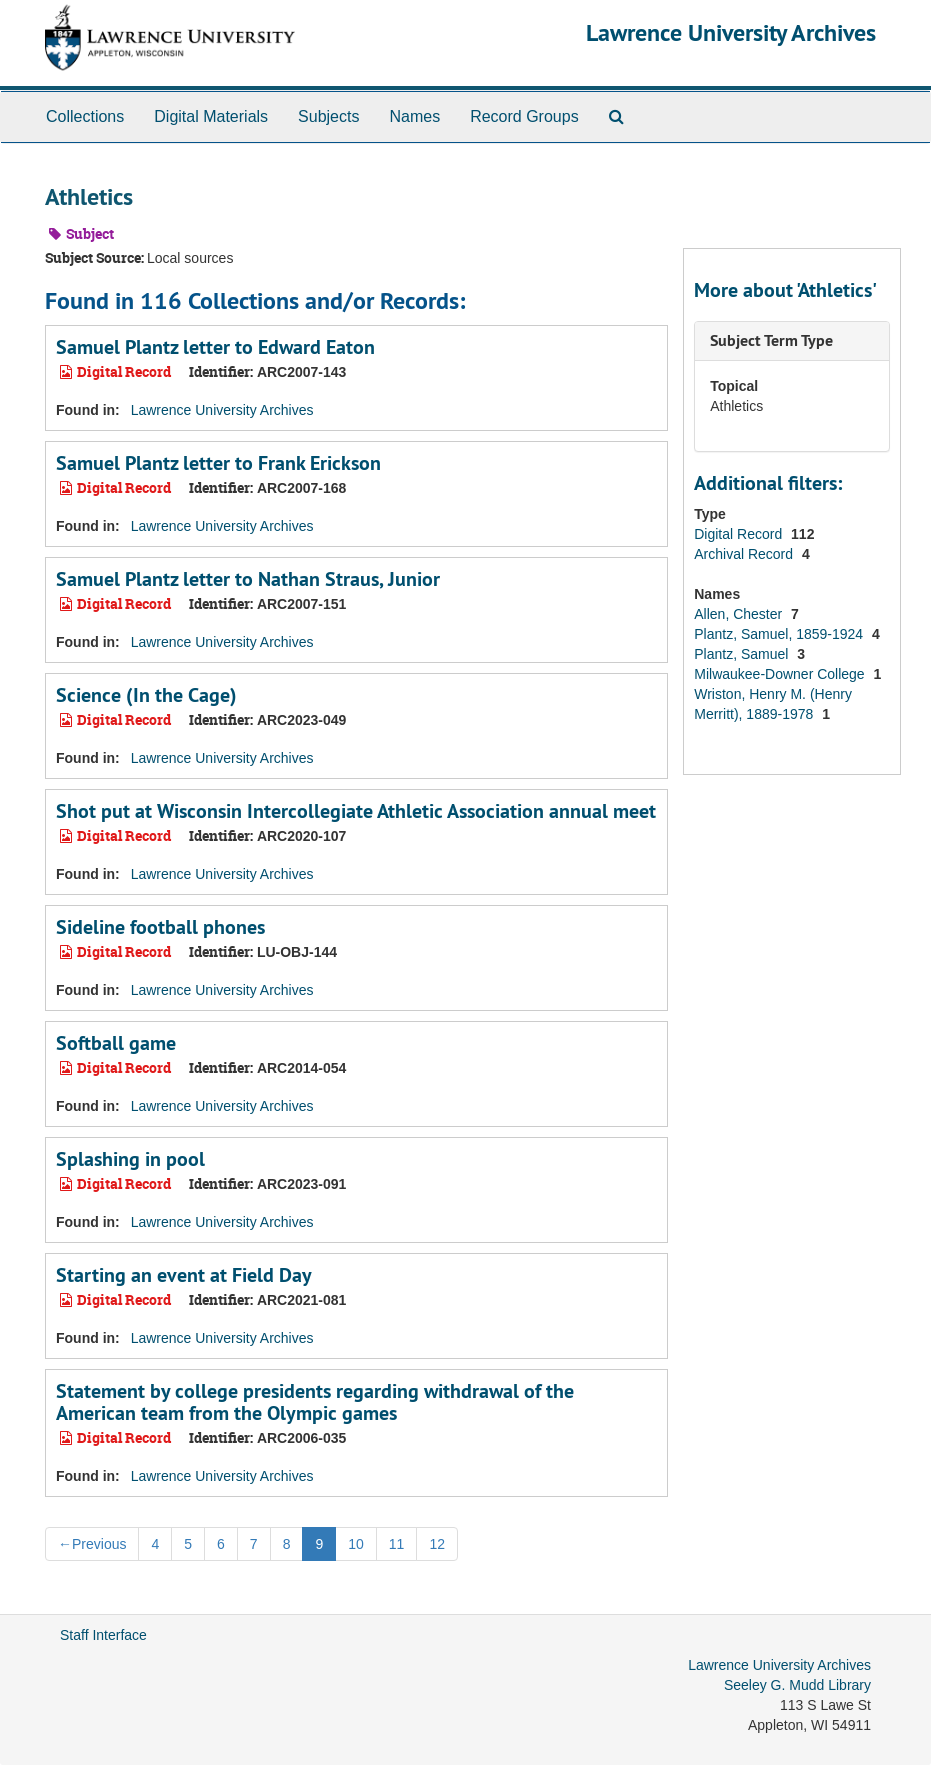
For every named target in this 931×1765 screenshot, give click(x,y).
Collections (85, 116)
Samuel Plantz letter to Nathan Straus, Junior (248, 579)
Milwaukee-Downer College (781, 674)
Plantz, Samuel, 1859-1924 (780, 634)
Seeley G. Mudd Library (797, 1685)
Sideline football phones (160, 927)
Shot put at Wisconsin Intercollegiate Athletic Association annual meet (356, 811)
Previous (92, 1544)
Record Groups (524, 116)
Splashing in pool (130, 1159)
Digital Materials (211, 116)
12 (437, 1544)
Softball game (116, 1043)
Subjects (328, 116)
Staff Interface (103, 1635)
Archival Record (745, 554)
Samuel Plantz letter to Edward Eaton (215, 347)
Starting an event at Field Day (184, 1275)
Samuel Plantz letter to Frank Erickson (218, 463)
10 (356, 1544)
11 (397, 1544)
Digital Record (740, 534)
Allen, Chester (740, 614)
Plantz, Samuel (743, 654)
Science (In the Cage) (146, 695)
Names (414, 116)
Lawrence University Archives (731, 32)
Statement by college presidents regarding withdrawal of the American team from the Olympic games (315, 1402)
